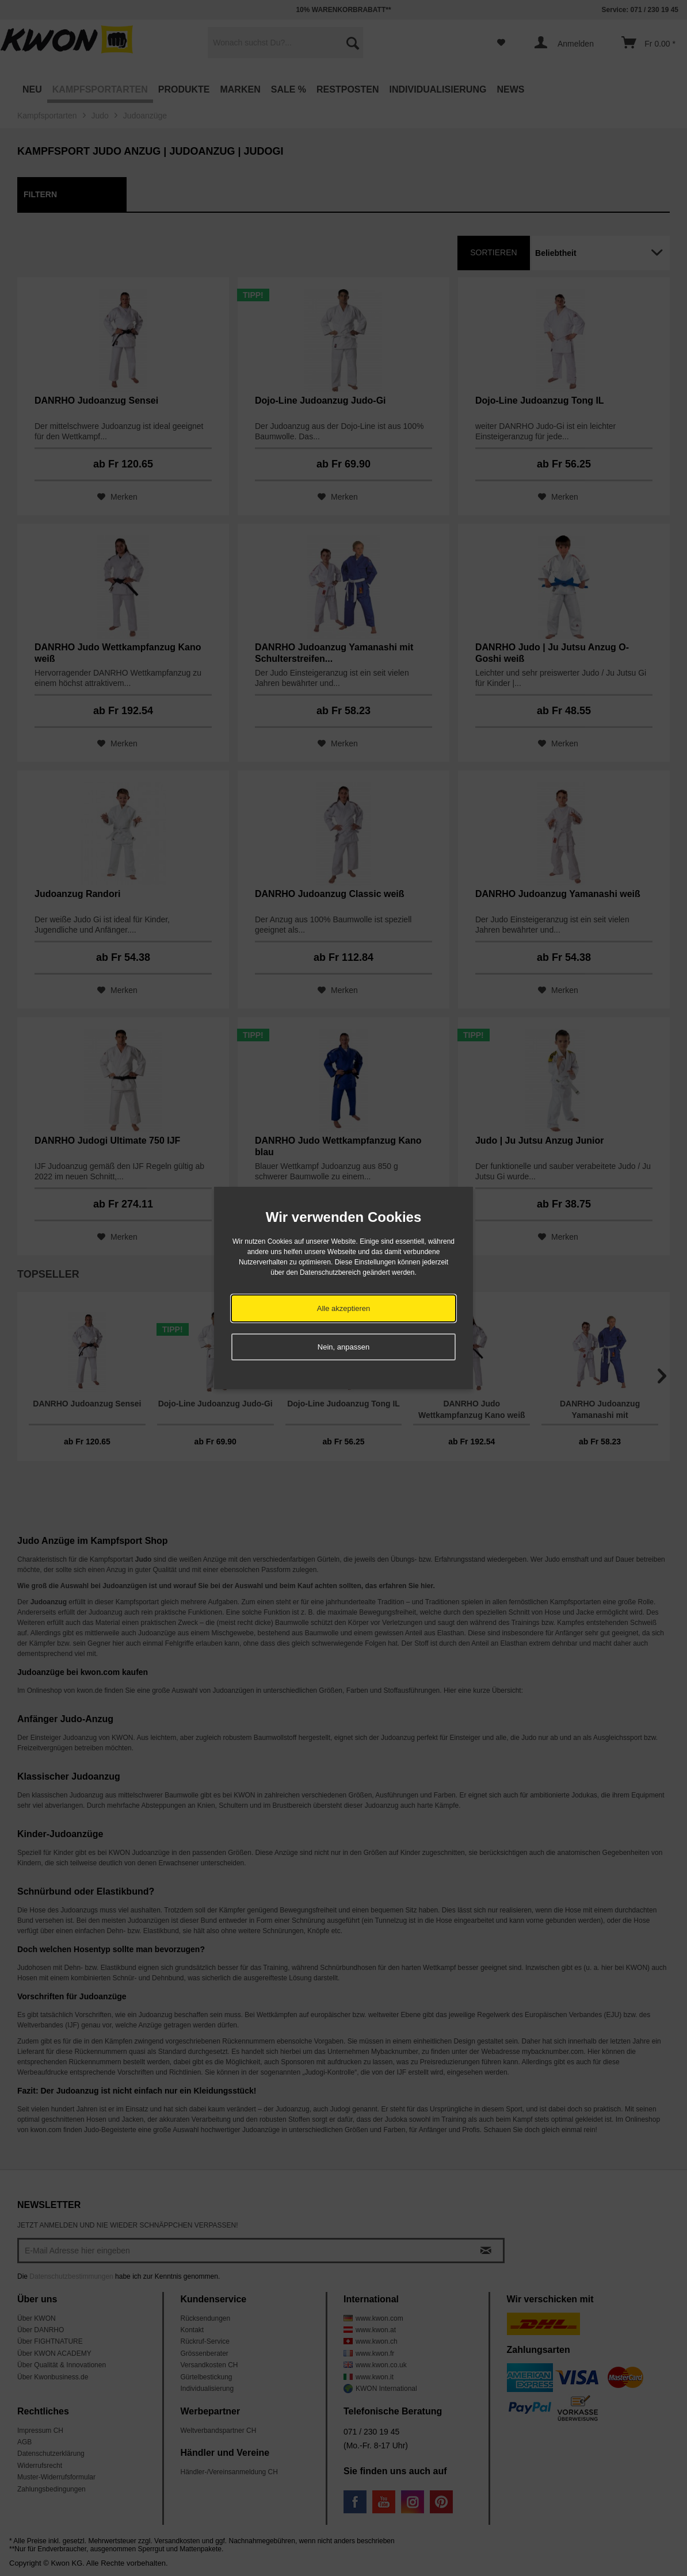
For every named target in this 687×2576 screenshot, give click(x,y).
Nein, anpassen (343, 1347)
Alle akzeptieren (344, 1308)
